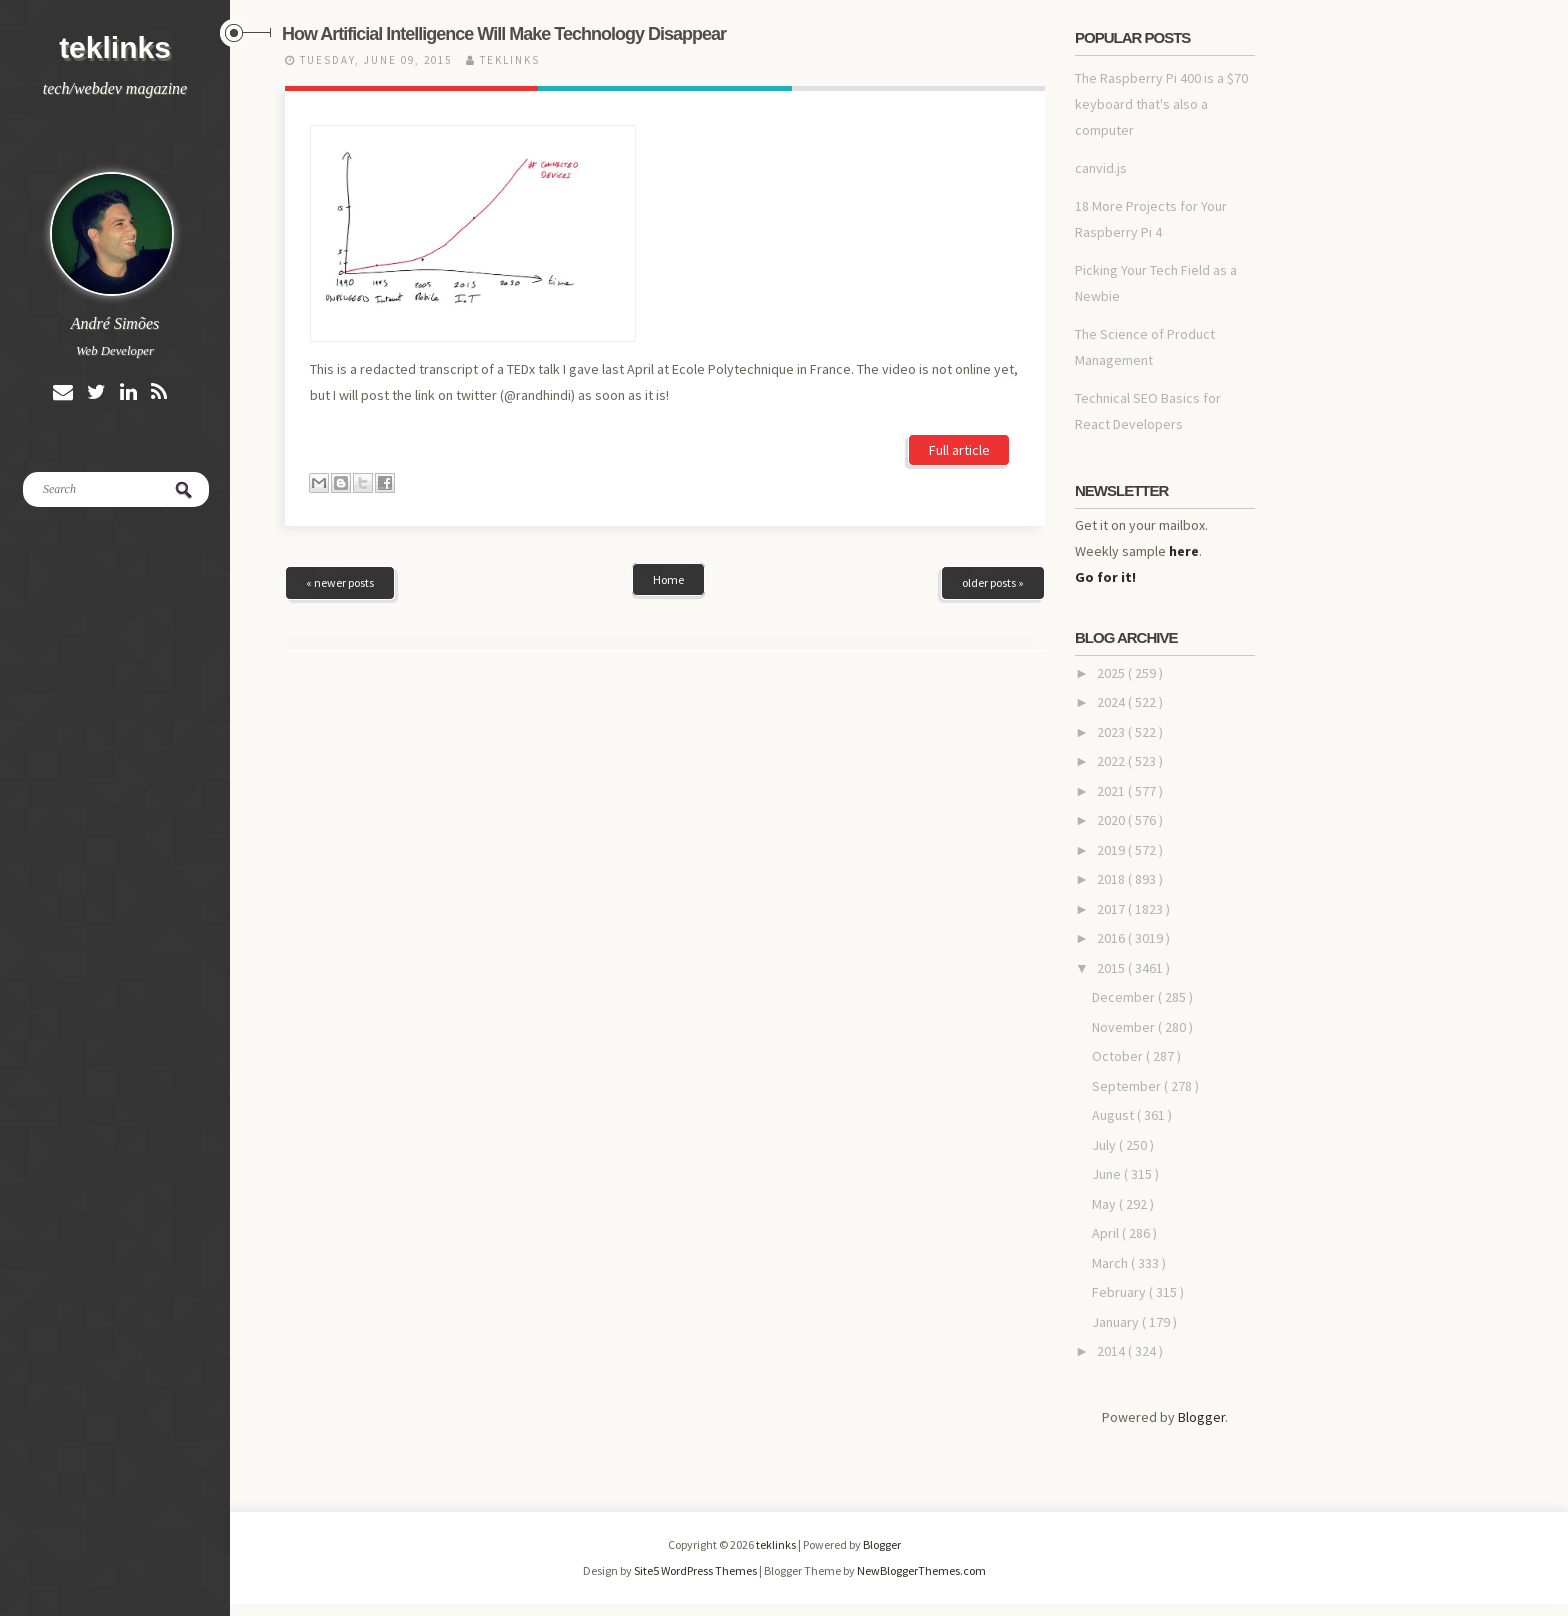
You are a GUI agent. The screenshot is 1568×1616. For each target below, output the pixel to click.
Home (668, 466)
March (1111, 1263)
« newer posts (340, 469)
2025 (1112, 673)
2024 (1112, 702)
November (1125, 1027)
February (1120, 1292)
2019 (1112, 850)
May (1105, 1204)
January (1117, 1322)
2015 (1112, 968)
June (1108, 1174)
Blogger (1201, 1417)
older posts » (993, 469)
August (1114, 1115)
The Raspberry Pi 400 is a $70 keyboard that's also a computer (1161, 104)
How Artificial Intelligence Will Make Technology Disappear (504, 34)
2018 (1112, 879)
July (1105, 1145)
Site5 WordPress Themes (696, 1570)
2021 (1112, 791)
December (1125, 997)
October (1119, 1056)
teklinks (115, 47)
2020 (1112, 820)
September (1128, 1086)
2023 (1112, 732)
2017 (1112, 909)
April (1107, 1233)
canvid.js (1101, 168)
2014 (1112, 1351)
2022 (1112, 761)
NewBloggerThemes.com (921, 1570)
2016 (1112, 938)
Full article (959, 257)
